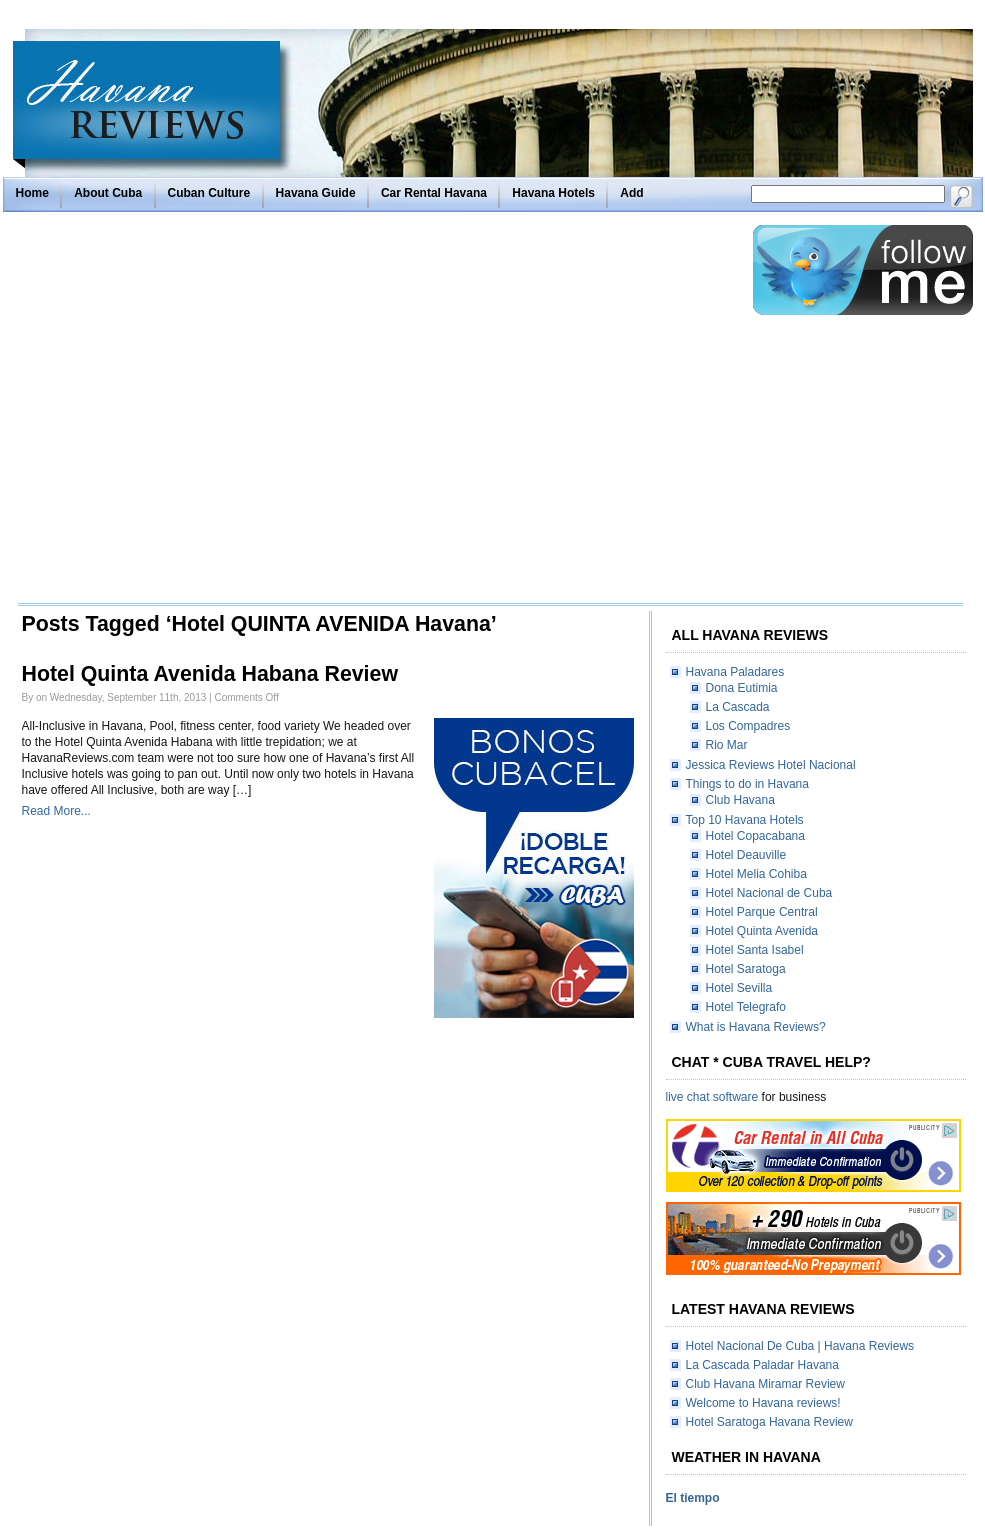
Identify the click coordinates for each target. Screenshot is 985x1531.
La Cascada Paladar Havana (762, 1365)
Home (32, 193)
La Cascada (738, 707)
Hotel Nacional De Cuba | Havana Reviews (800, 1346)
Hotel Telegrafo (746, 1007)
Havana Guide (316, 193)
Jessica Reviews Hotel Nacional (771, 765)
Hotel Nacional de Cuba (769, 893)
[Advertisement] (190, 412)
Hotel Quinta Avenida (762, 931)
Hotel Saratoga (746, 969)
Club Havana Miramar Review (765, 1384)
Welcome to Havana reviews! (763, 1403)
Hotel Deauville (746, 855)
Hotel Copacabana (755, 836)
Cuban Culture (209, 193)
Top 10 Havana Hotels (745, 820)
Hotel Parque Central (762, 912)
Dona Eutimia (742, 688)
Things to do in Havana (747, 784)
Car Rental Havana (434, 193)
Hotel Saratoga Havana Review (769, 1422)
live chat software (712, 1097)
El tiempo (693, 1498)
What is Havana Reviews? (756, 1027)
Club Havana (740, 800)
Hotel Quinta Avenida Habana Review (210, 674)
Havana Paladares (735, 672)
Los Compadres (748, 726)
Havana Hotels (553, 193)
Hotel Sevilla (739, 988)
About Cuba (108, 193)
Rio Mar (727, 745)
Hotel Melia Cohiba (756, 874)
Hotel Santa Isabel (755, 950)
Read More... (56, 811)
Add (631, 193)
